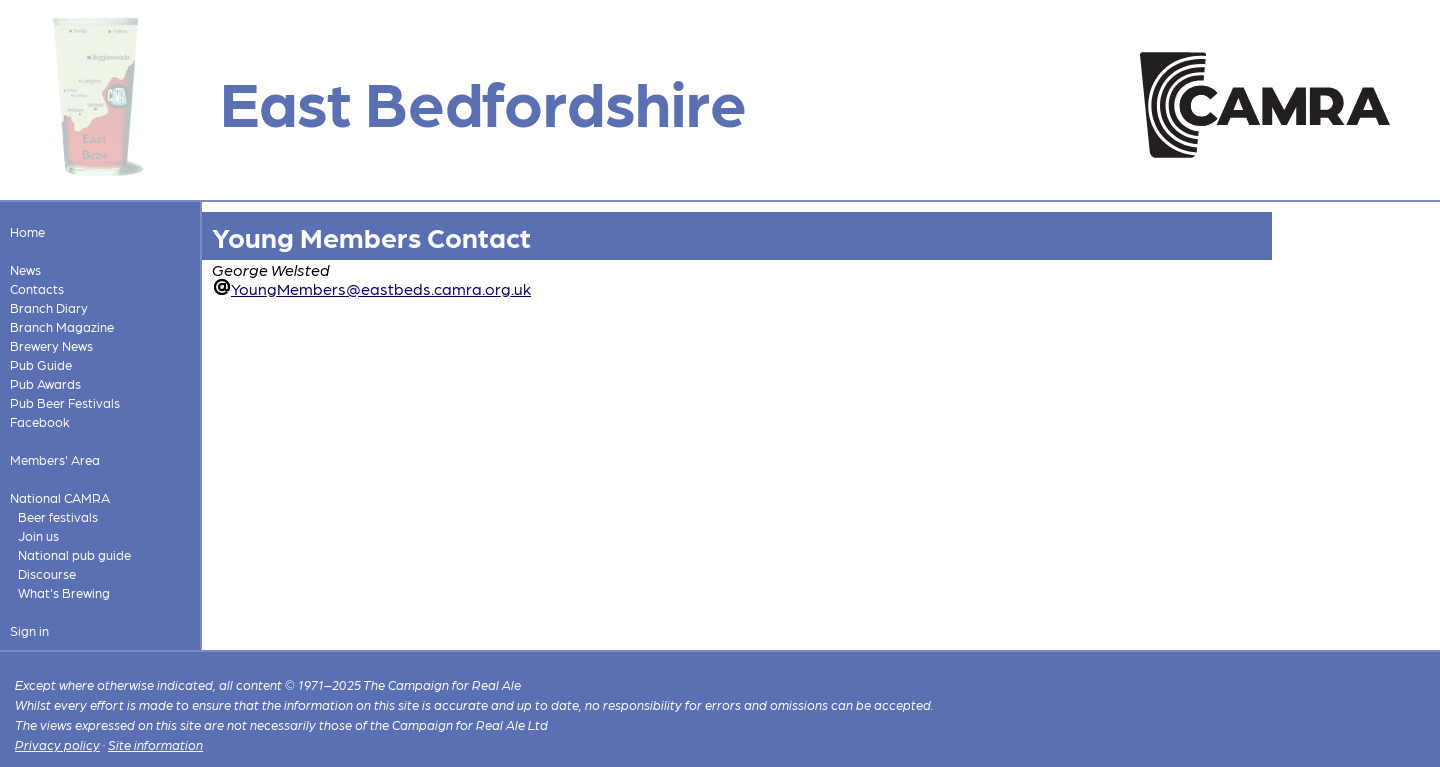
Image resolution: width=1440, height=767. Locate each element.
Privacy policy (57, 744)
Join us (38, 535)
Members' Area (55, 459)
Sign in (29, 630)
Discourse (47, 573)
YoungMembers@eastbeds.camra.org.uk (381, 288)
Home (27, 231)
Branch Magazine (62, 326)
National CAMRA (60, 497)
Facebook (40, 421)
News (25, 269)
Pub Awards (45, 383)
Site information (155, 744)
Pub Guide (41, 364)
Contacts (37, 288)
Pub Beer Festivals (65, 402)
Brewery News (51, 345)
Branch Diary (49, 307)
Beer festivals (58, 516)
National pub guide (74, 554)
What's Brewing (64, 592)
